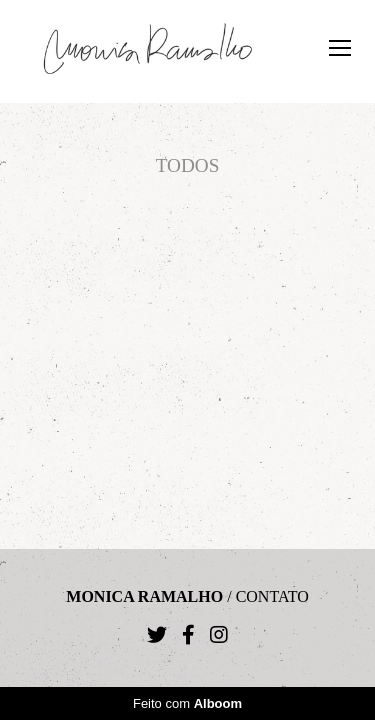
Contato (272, 597)
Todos (188, 165)
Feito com (187, 703)
